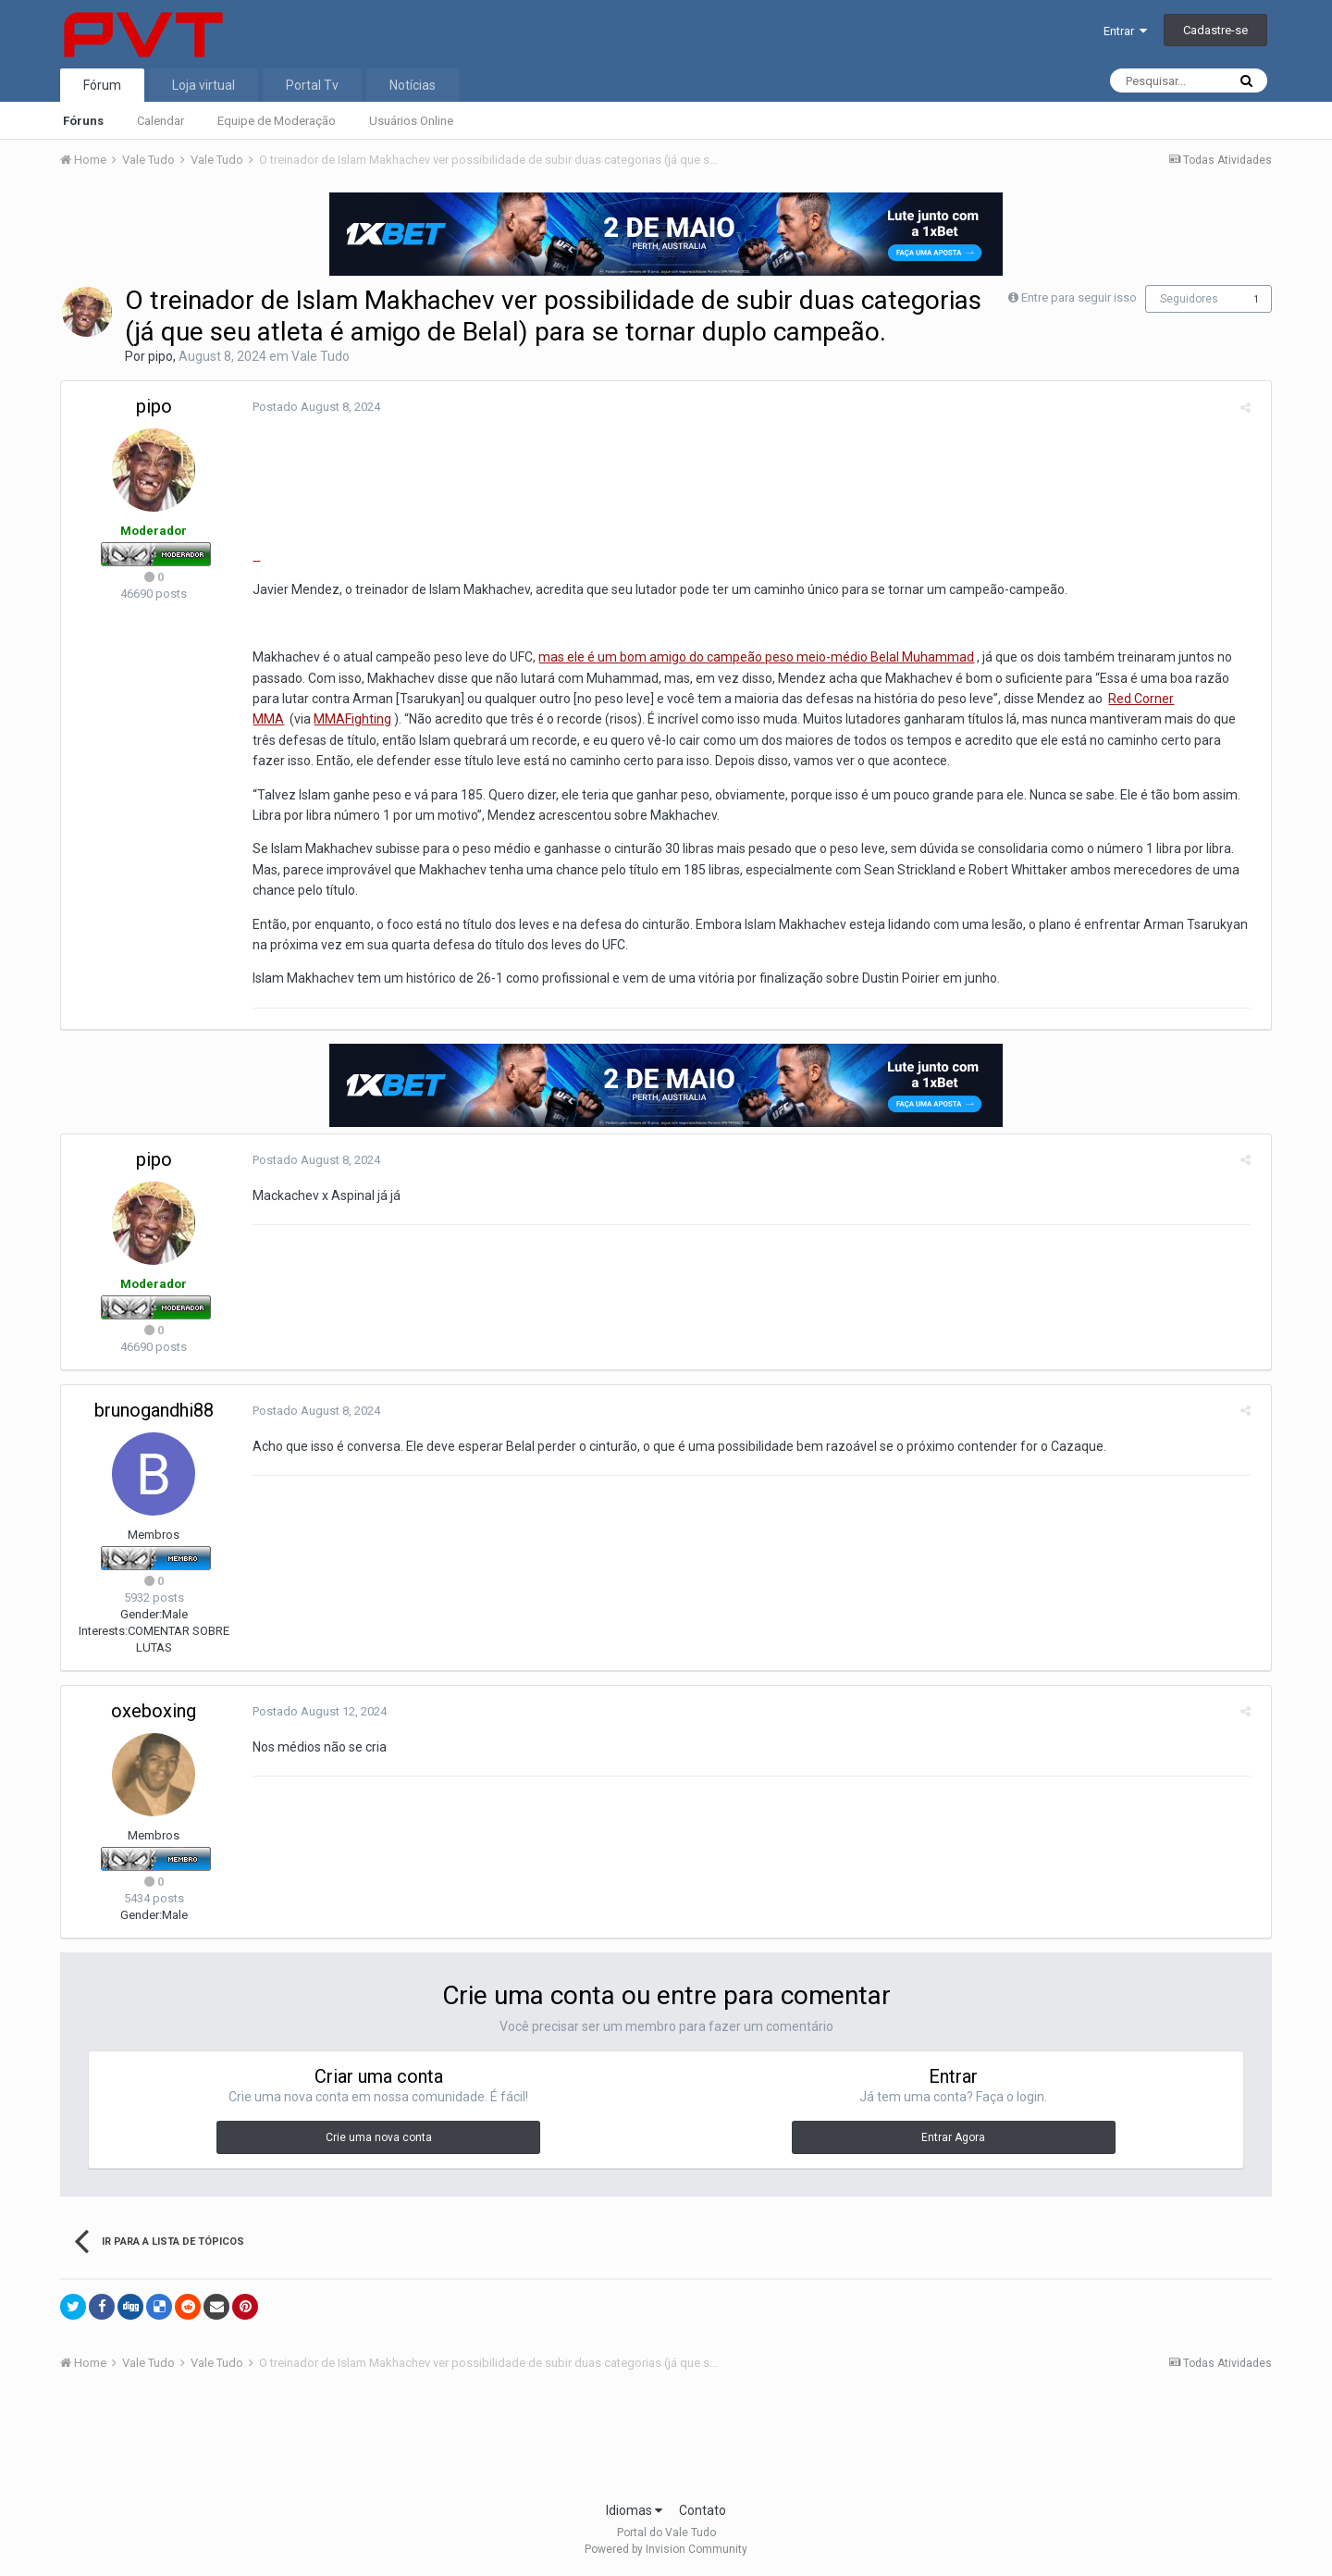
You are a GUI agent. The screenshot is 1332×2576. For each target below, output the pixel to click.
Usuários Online (411, 121)
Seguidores (1189, 298)
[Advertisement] (666, 2441)
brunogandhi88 (154, 1410)
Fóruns (83, 121)
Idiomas (634, 2510)
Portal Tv (312, 85)
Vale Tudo (320, 356)
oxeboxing (153, 1711)
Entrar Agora (953, 2137)
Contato (702, 2510)
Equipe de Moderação (276, 121)
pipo (160, 356)
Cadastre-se (1215, 30)
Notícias (412, 85)
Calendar (160, 121)
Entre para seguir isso (1079, 297)
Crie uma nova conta (379, 2137)
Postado (310, 407)
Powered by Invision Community (666, 2549)
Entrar (1125, 31)
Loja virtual (203, 85)
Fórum (102, 85)
